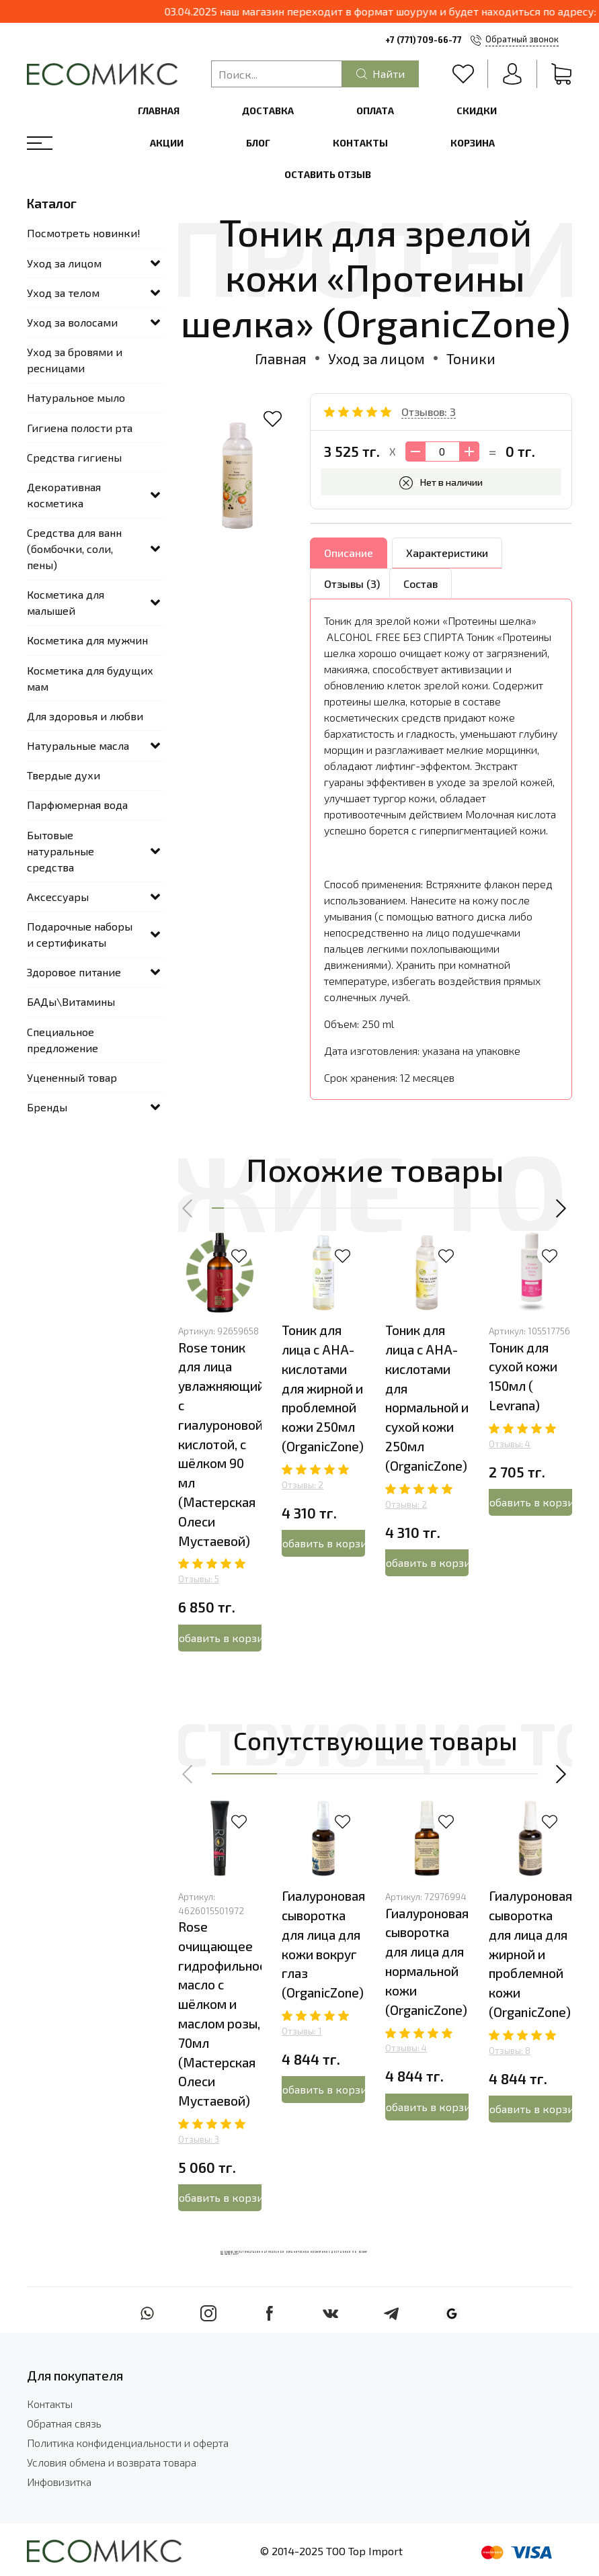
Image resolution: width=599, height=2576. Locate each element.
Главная (158, 110)
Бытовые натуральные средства (60, 850)
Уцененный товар (72, 1077)
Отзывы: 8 (509, 2050)
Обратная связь (64, 2423)
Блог (258, 142)
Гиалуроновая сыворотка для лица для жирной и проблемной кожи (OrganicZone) (530, 1954)
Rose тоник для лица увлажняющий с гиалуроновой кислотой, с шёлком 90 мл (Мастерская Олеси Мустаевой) (221, 1444)
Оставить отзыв (327, 174)
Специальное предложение (62, 1039)
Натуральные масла (78, 745)
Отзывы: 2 (302, 1484)
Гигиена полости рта (79, 427)
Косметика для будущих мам (90, 678)
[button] (188, 1208)
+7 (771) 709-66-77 (423, 39)
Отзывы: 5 (198, 1579)
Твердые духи (63, 775)
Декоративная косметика (64, 494)
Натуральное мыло (76, 397)
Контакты (360, 142)
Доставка (268, 110)
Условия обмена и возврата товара (111, 2462)
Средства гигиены (74, 457)
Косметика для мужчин (87, 640)
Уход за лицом (376, 358)
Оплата (375, 110)
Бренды (47, 1107)
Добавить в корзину (220, 1637)
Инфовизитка (59, 2481)
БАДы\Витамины (71, 1001)
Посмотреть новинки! (84, 232)
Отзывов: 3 (428, 411)
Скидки (476, 110)
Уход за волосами (72, 322)
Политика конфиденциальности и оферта (128, 2442)
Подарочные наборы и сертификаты (79, 934)
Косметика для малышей (65, 602)
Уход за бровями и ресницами (74, 359)
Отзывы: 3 (198, 2140)
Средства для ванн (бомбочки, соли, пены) (74, 548)
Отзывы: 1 (301, 2031)
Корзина (472, 142)
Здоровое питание (74, 971)
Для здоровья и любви (85, 716)
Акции (167, 142)
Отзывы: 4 (509, 1444)
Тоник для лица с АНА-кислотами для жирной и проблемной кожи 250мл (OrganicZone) (323, 1389)
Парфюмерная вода (77, 804)
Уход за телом (63, 292)
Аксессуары (58, 896)
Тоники (470, 358)
